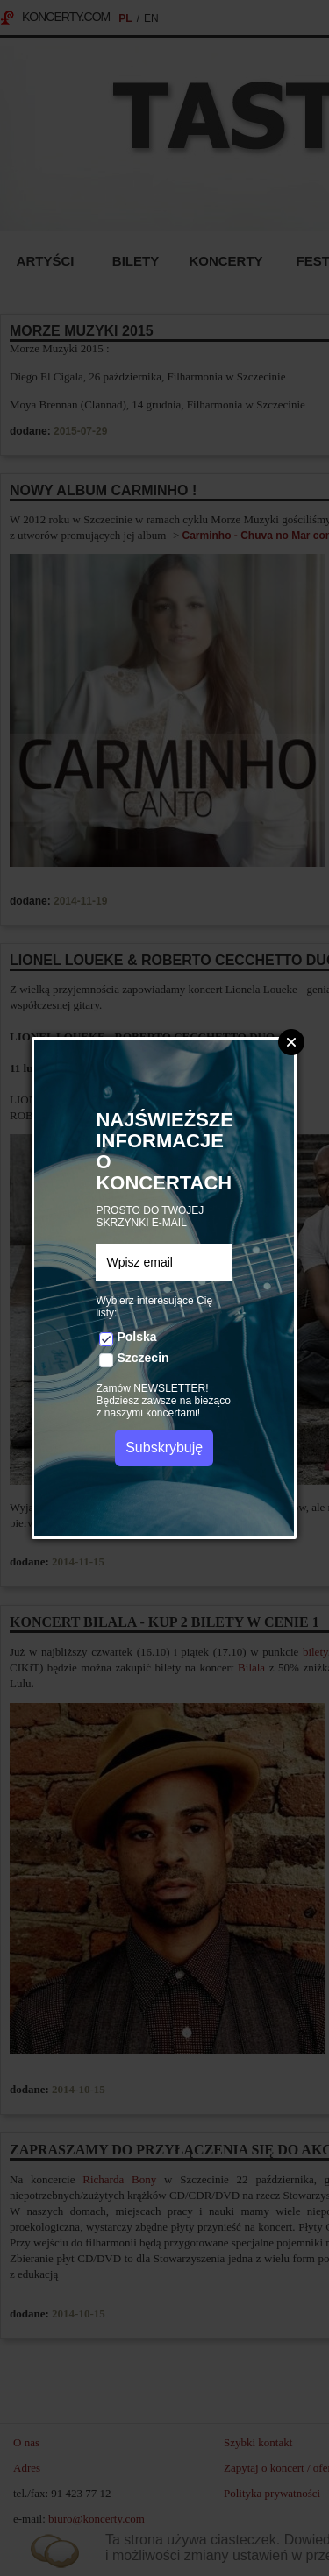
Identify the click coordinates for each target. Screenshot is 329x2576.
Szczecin (142, 1358)
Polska (136, 1337)
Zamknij (291, 1042)
